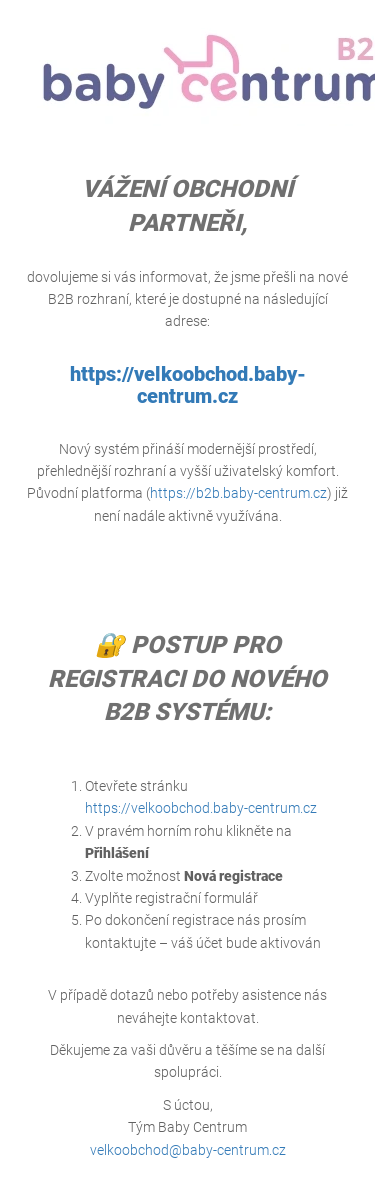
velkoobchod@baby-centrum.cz (188, 1150)
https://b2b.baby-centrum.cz (238, 493)
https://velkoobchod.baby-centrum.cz (188, 385)
